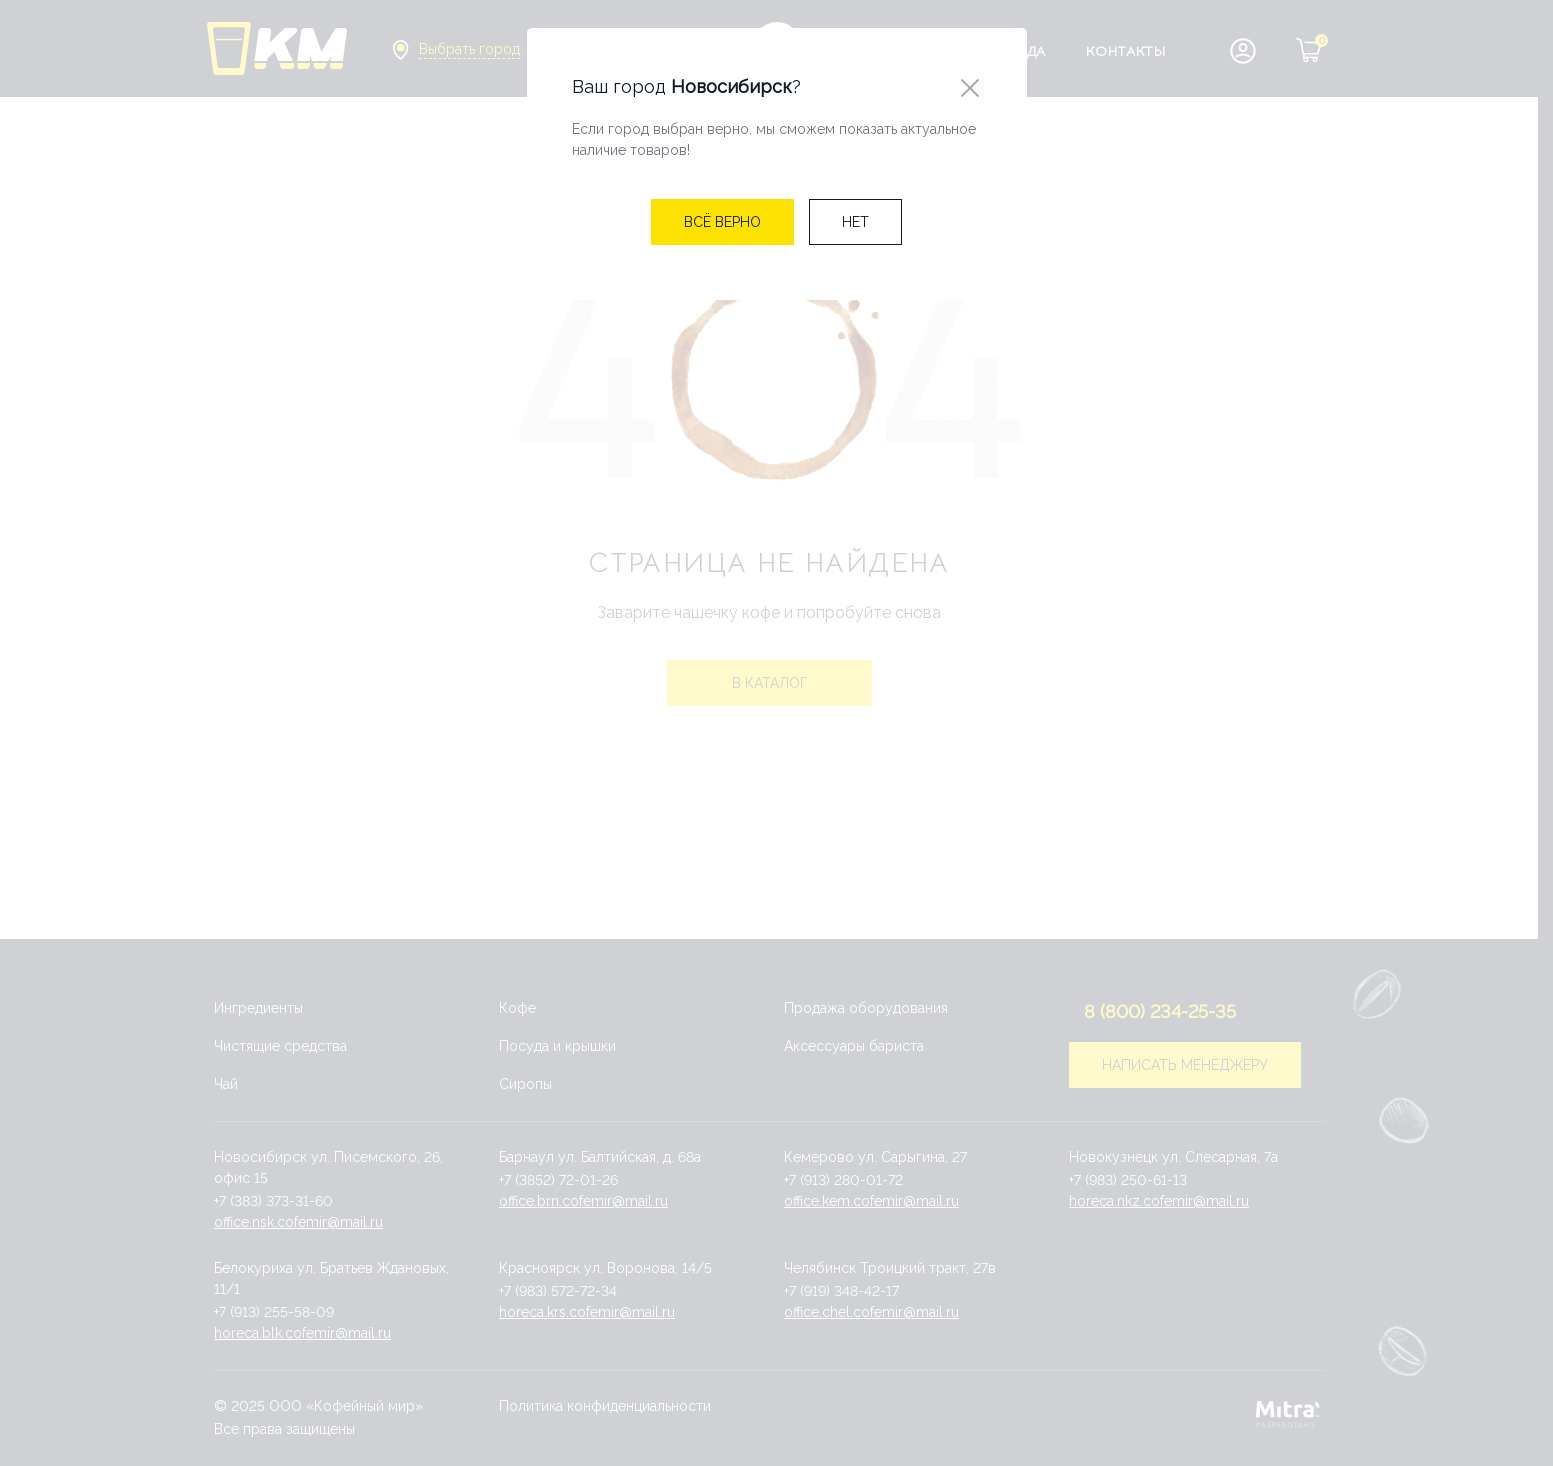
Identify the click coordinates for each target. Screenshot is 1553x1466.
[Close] (970, 88)
